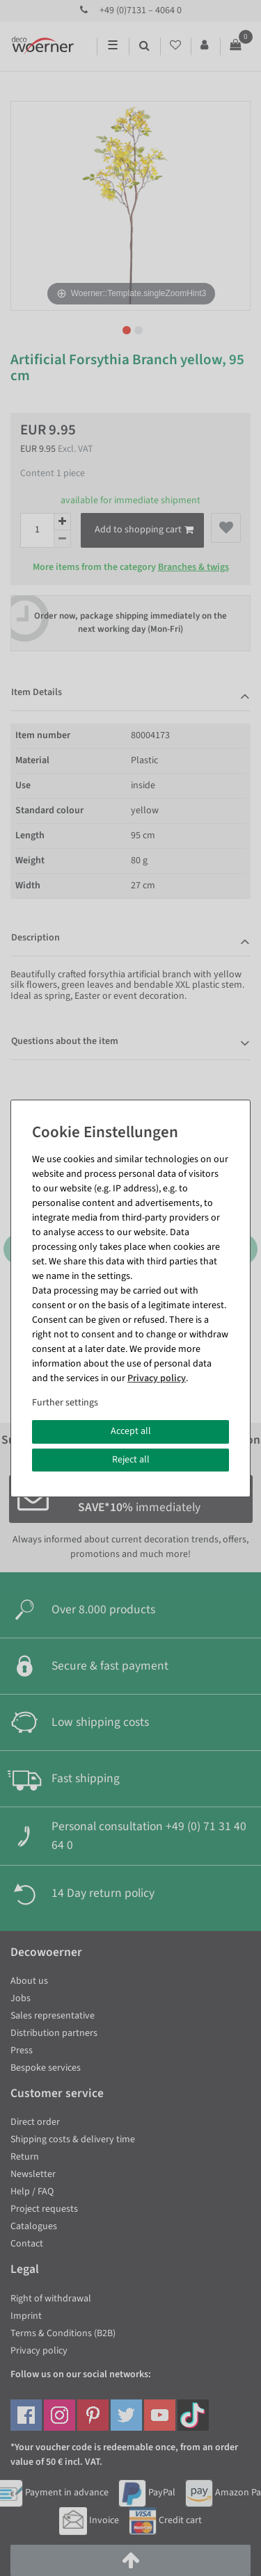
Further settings (65, 1403)
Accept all (131, 1431)
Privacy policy (156, 1378)
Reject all (131, 1460)
